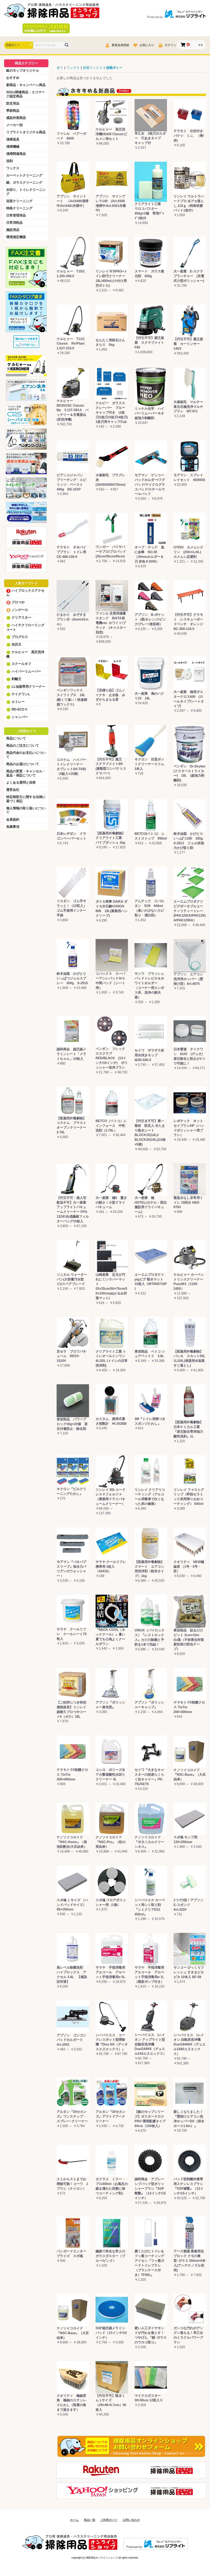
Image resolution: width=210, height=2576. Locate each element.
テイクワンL (18, 694)
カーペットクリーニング (24, 175)
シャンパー (17, 717)
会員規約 (12, 819)
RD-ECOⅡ (17, 709)
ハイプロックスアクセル (25, 593)
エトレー (15, 702)
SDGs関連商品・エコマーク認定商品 (25, 94)
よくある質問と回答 (21, 782)
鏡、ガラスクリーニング (24, 182)
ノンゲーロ (17, 610)
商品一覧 (89, 2520)
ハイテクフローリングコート (25, 627)
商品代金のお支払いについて (26, 755)
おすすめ (12, 78)
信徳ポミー (114, 67)
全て (60, 67)
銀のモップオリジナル (22, 70)
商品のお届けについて (22, 764)
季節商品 (12, 110)
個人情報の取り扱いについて (26, 810)
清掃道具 (12, 139)
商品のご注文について (22, 745)
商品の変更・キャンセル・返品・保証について (26, 773)
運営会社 (12, 789)
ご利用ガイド (109, 2520)
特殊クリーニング (19, 208)
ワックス (12, 168)
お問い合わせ (131, 2520)
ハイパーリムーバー (23, 671)
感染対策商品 (16, 118)
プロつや (15, 602)
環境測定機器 (16, 237)
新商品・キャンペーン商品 (26, 85)
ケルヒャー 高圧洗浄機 (25, 654)
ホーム (74, 2520)
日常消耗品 (14, 222)
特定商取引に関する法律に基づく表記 (26, 799)
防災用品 (12, 103)
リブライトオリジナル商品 (26, 132)
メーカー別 (14, 125)
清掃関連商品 (16, 154)
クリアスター (18, 618)
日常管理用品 (16, 215)
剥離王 (13, 679)
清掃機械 (12, 146)
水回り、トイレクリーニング (26, 192)
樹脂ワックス (93, 67)
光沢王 (13, 645)
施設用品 (12, 230)
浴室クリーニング (19, 201)
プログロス (17, 637)
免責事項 (12, 826)
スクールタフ (18, 664)
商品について (16, 738)
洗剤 (9, 161)
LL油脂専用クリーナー (25, 687)
